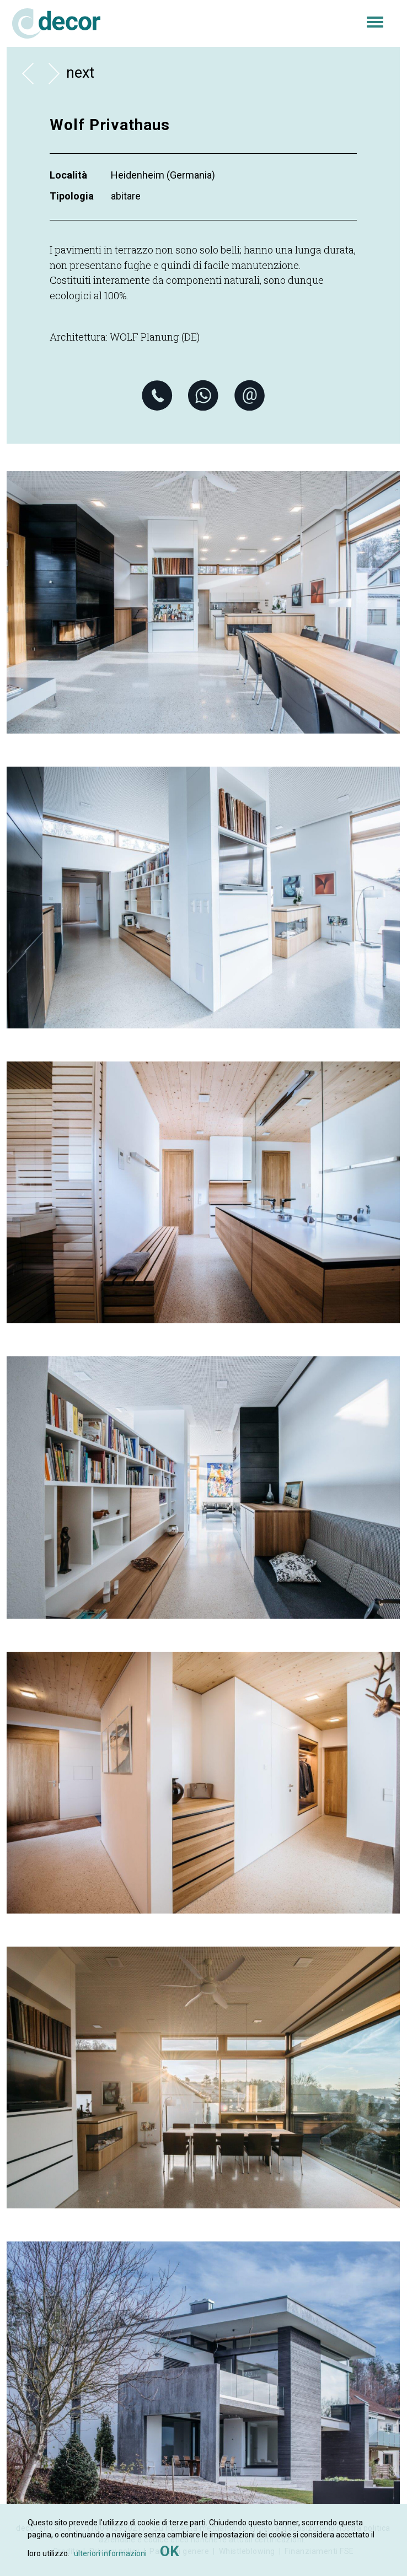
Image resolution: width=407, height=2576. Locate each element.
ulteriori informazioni (110, 2553)
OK (169, 2551)
